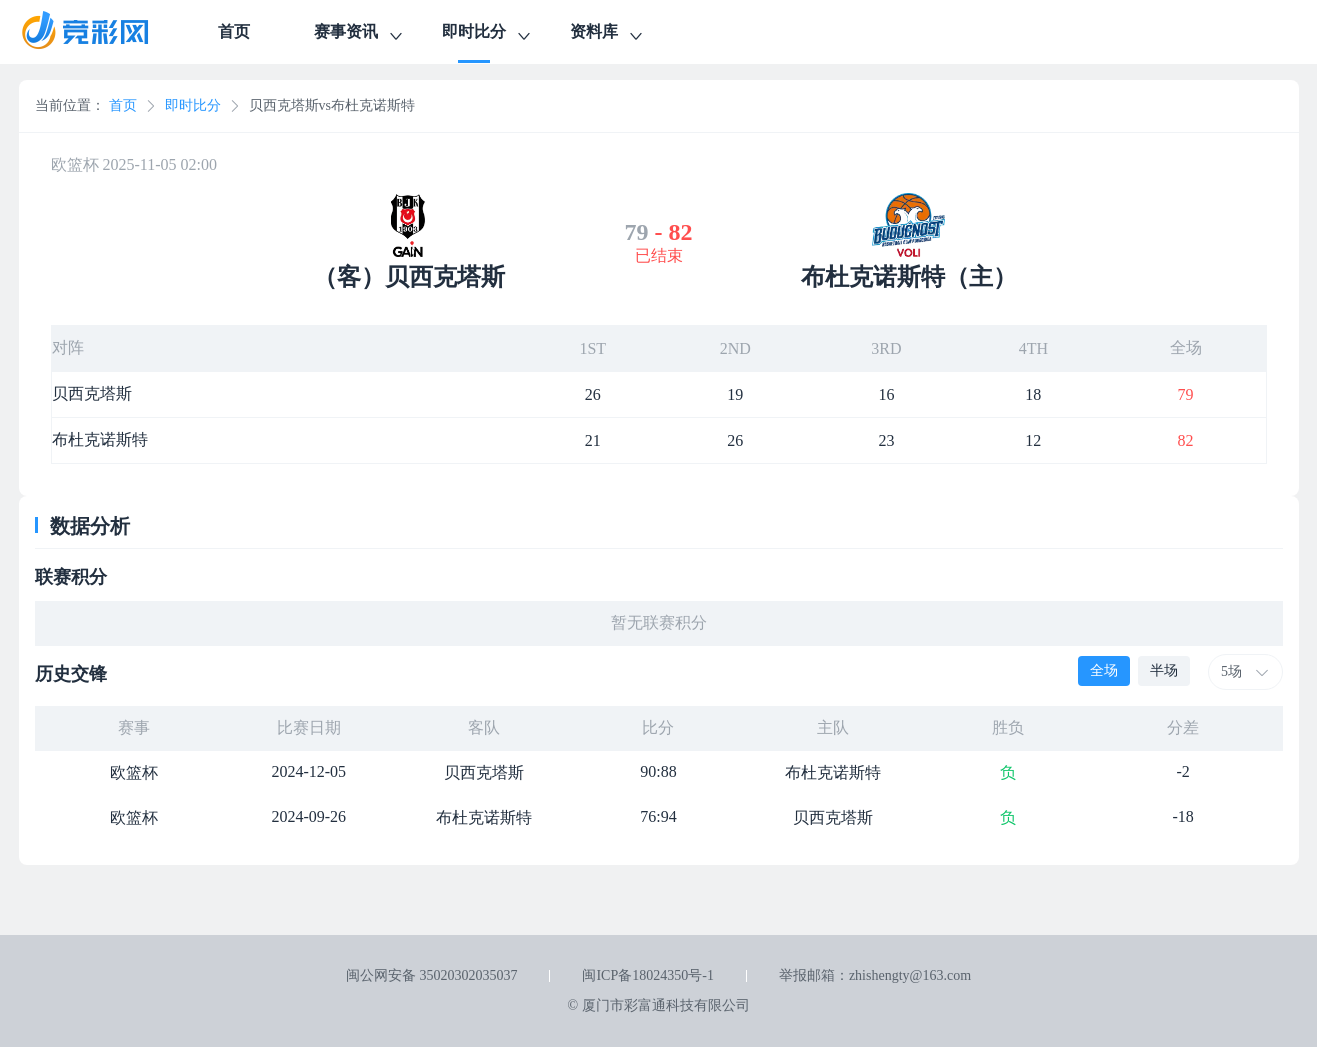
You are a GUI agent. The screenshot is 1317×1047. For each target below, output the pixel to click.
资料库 (608, 34)
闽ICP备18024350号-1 (647, 975)
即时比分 (488, 34)
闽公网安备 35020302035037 (432, 975)
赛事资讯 (360, 34)
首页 (234, 31)
